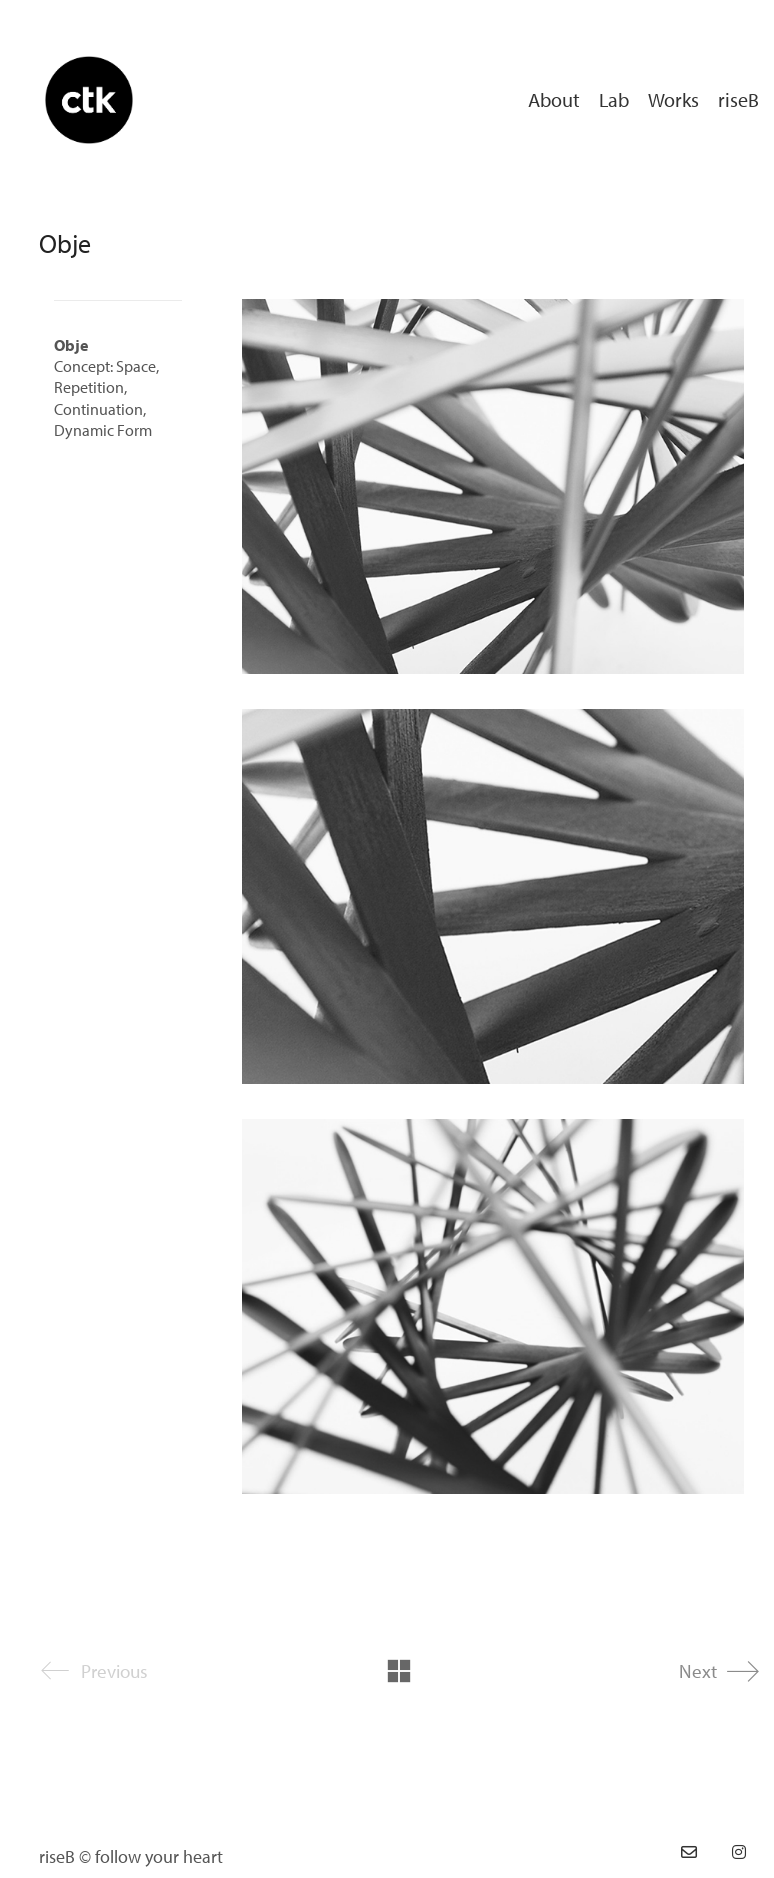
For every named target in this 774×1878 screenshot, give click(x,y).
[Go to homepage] (89, 100)
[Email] (689, 1852)
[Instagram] (739, 1852)
